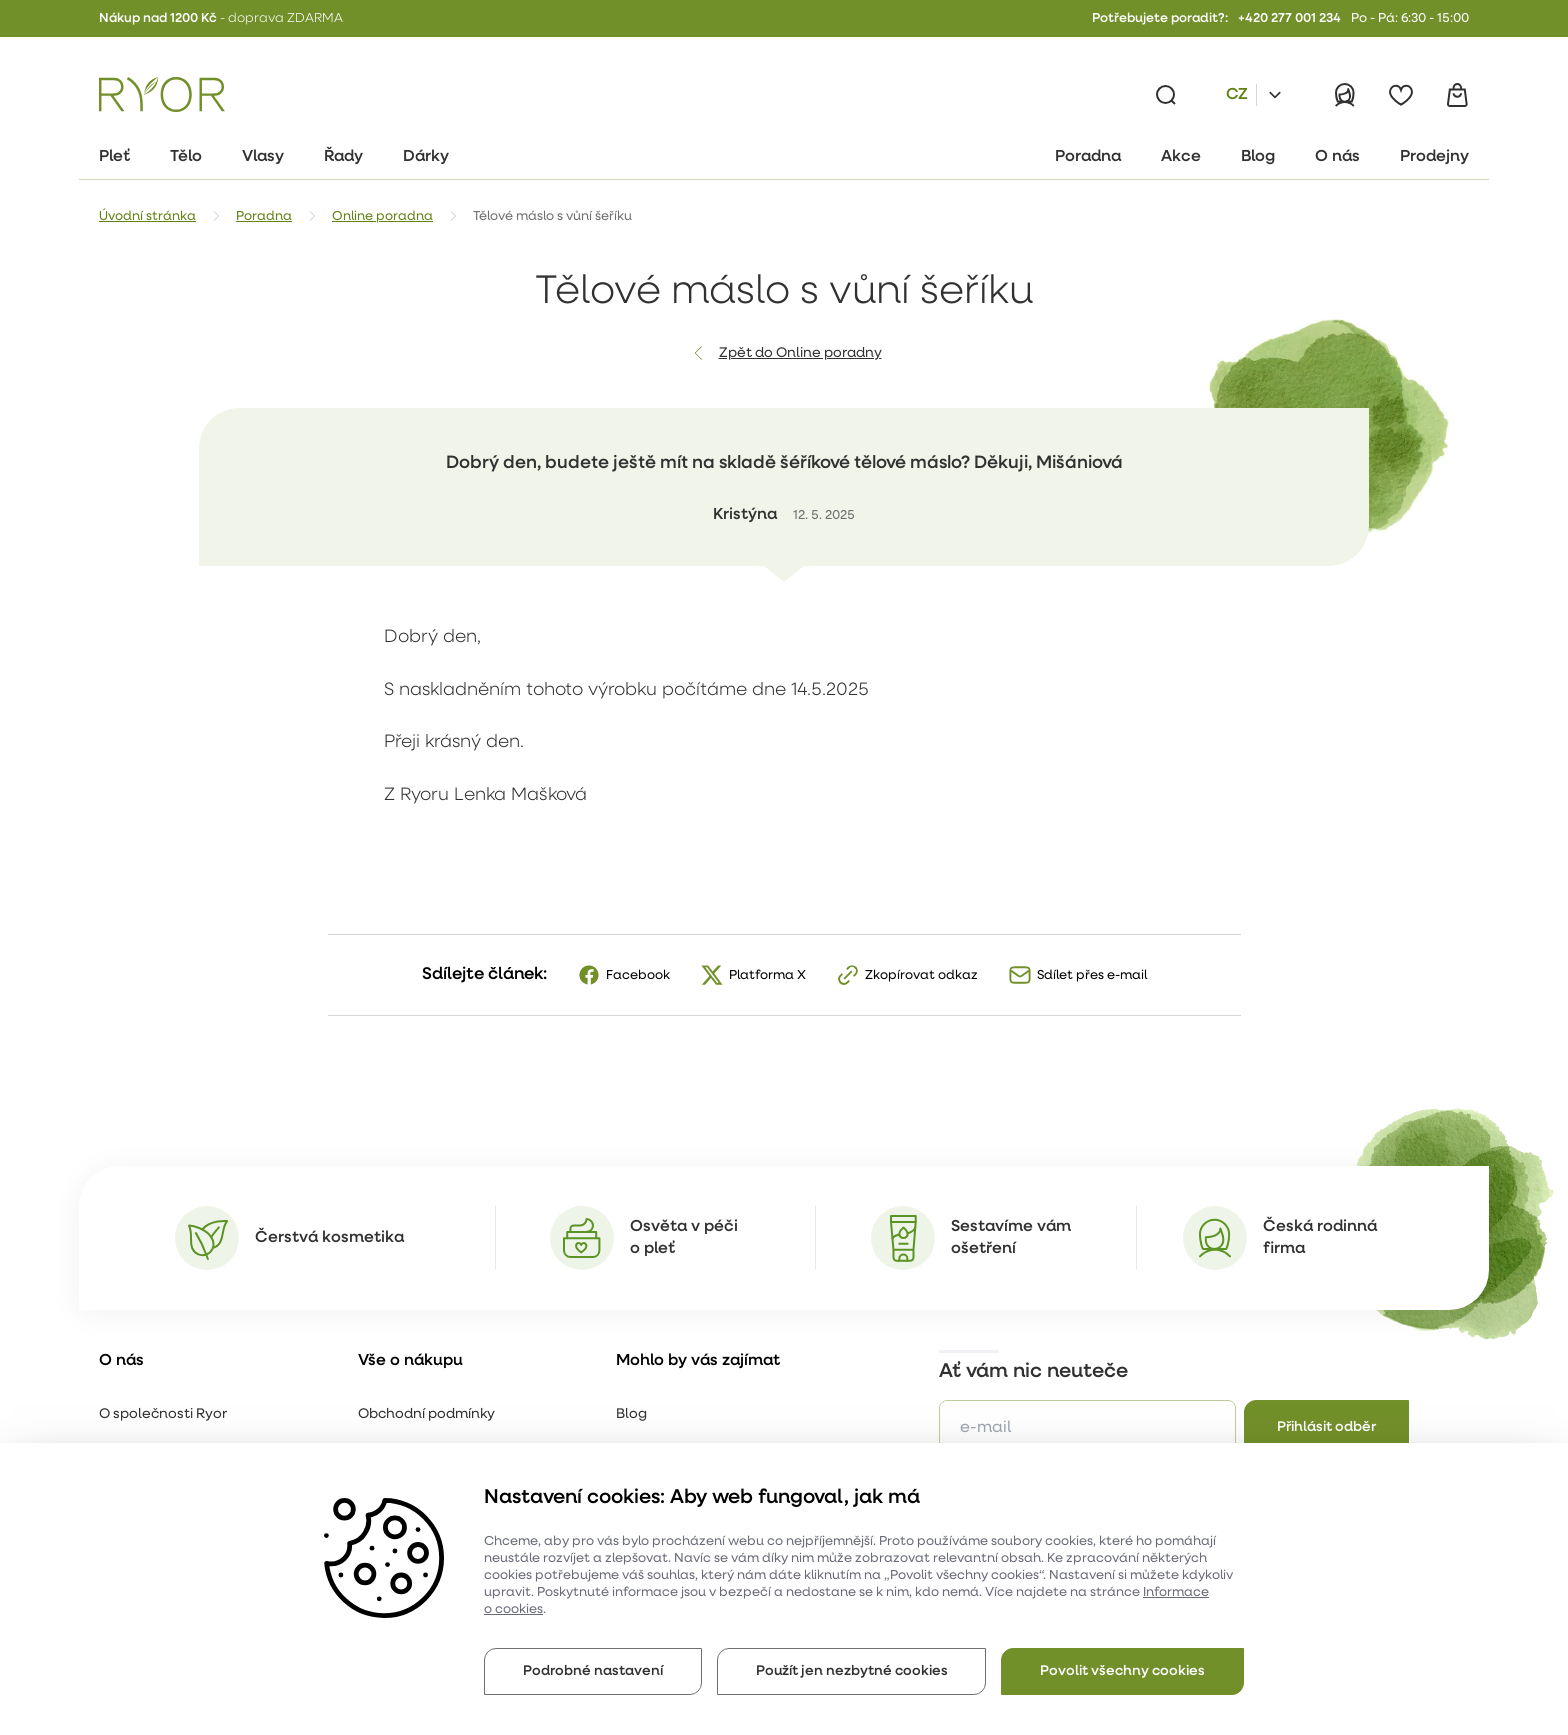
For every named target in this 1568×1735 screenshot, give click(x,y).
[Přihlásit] (1345, 95)
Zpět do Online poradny (800, 353)
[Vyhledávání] (1166, 95)
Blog (631, 1414)
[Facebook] (623, 975)
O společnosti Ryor (163, 1414)
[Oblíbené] (1401, 95)
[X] (753, 975)
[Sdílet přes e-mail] (1077, 975)
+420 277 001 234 (1289, 18)
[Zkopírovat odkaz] (907, 975)
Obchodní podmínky (426, 1414)
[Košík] (1457, 95)
